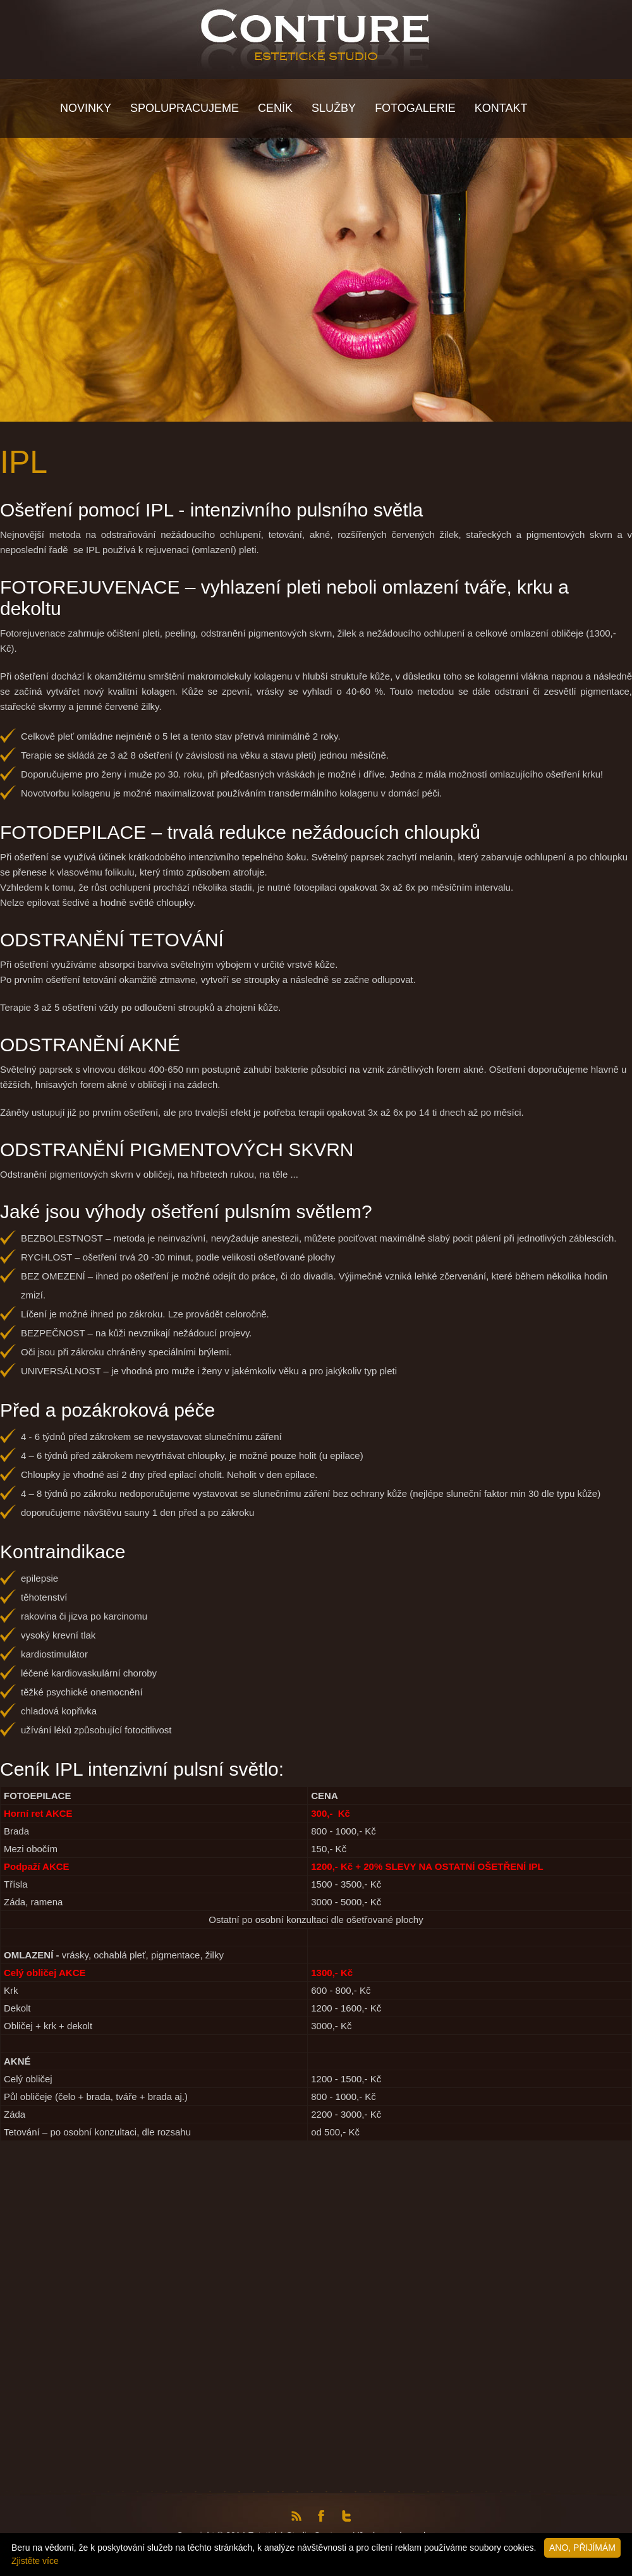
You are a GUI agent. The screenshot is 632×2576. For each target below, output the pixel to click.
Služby (334, 108)
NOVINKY (85, 108)
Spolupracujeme (184, 108)
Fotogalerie (415, 108)
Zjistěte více (35, 2561)
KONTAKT (501, 108)
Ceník (275, 108)
